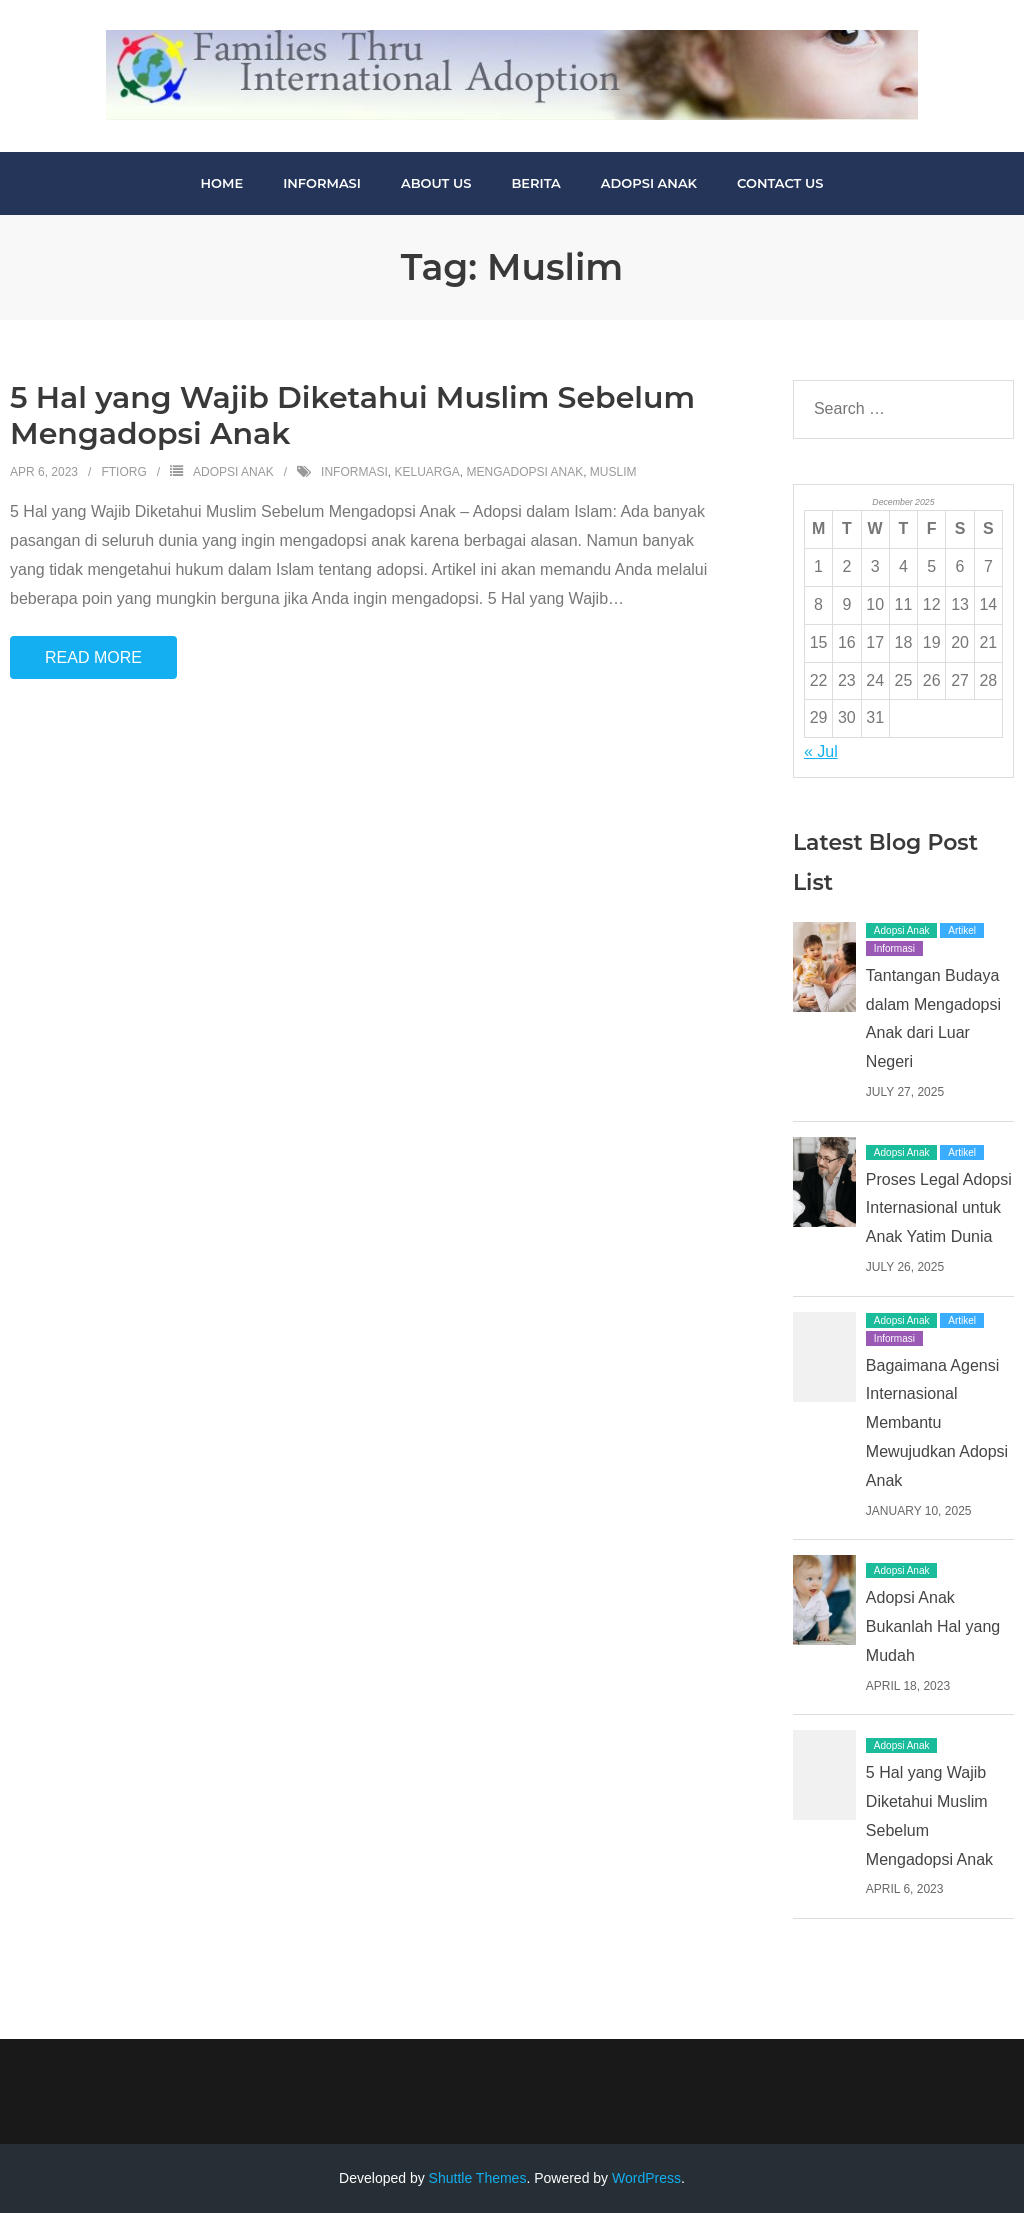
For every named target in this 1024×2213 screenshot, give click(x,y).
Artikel (962, 930)
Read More (93, 657)
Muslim (613, 472)
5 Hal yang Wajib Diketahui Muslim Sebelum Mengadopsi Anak (352, 415)
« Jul (821, 751)
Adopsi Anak (233, 472)
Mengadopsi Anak (524, 472)
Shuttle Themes (478, 2178)
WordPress (646, 2178)
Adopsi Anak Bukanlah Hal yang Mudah (933, 1626)
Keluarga (426, 472)
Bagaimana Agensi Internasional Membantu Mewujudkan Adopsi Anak (937, 1423)
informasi (354, 472)
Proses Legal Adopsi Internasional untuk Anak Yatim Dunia (939, 1208)
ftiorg (123, 472)
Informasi (894, 948)
